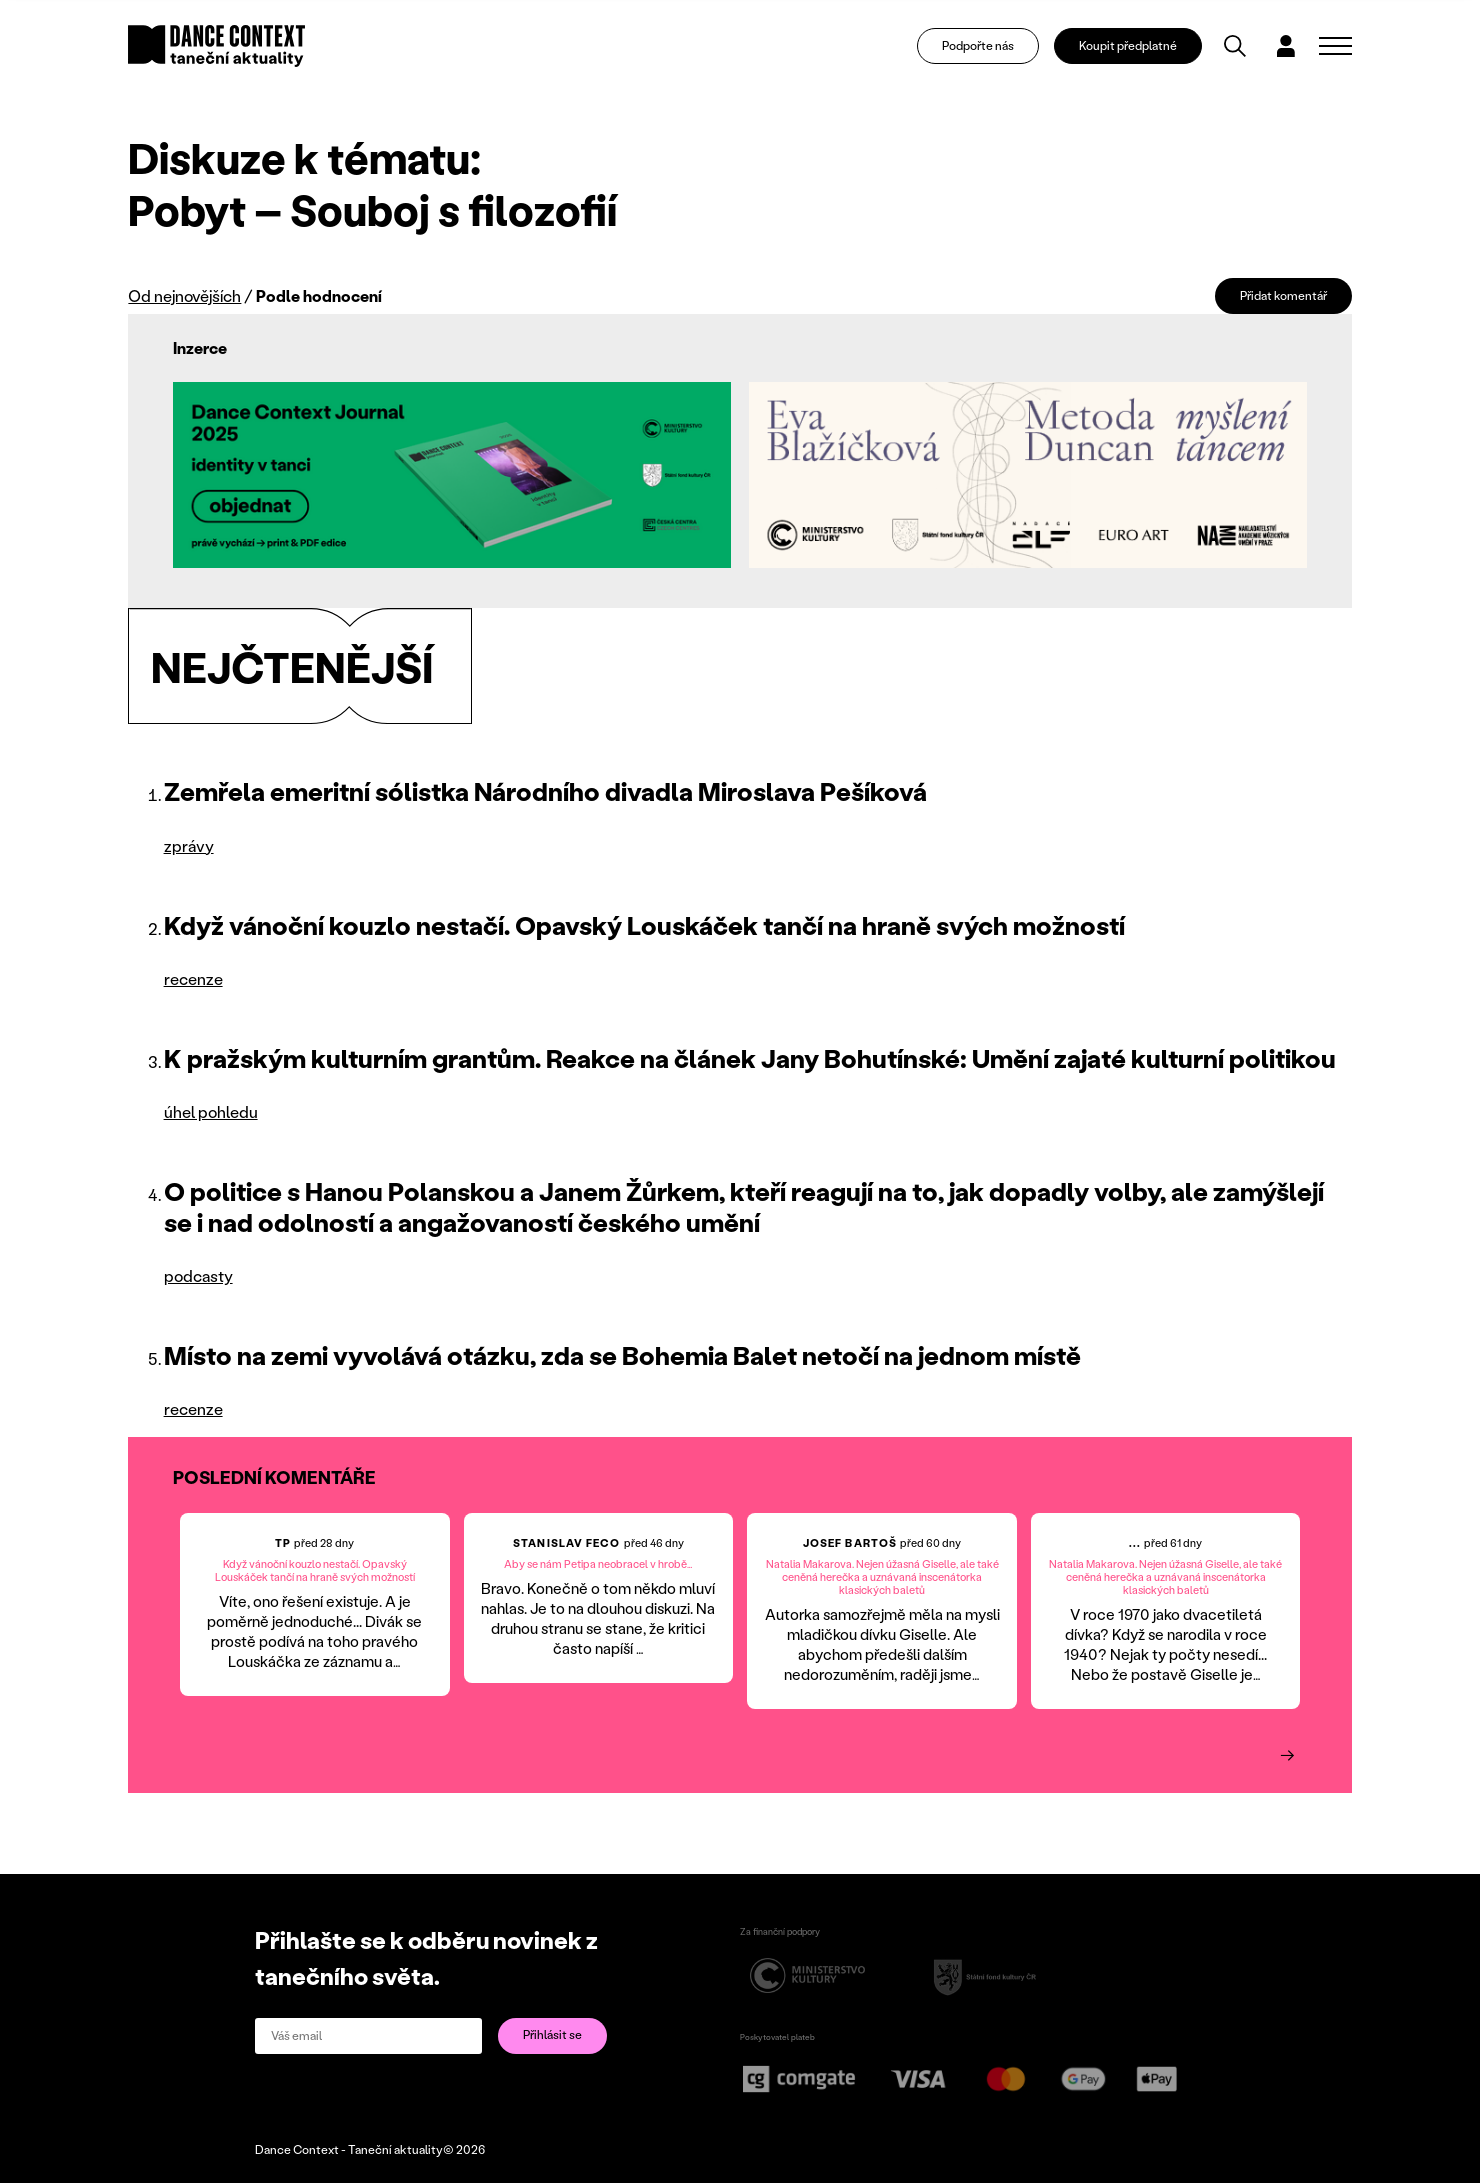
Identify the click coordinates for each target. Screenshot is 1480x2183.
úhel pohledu (211, 1111)
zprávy (189, 845)
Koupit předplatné (1128, 45)
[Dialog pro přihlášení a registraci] (1286, 46)
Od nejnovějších (184, 295)
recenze (193, 978)
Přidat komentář (1283, 295)
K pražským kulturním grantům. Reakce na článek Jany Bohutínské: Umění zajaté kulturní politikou (750, 1058)
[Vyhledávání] (1235, 46)
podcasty (198, 1275)
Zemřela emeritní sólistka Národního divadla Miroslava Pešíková (545, 791)
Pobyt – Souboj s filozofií (372, 209)
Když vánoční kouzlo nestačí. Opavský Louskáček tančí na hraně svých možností (644, 925)
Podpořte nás (978, 45)
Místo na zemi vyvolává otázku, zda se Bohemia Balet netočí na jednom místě (622, 1355)
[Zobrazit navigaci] (1335, 46)
